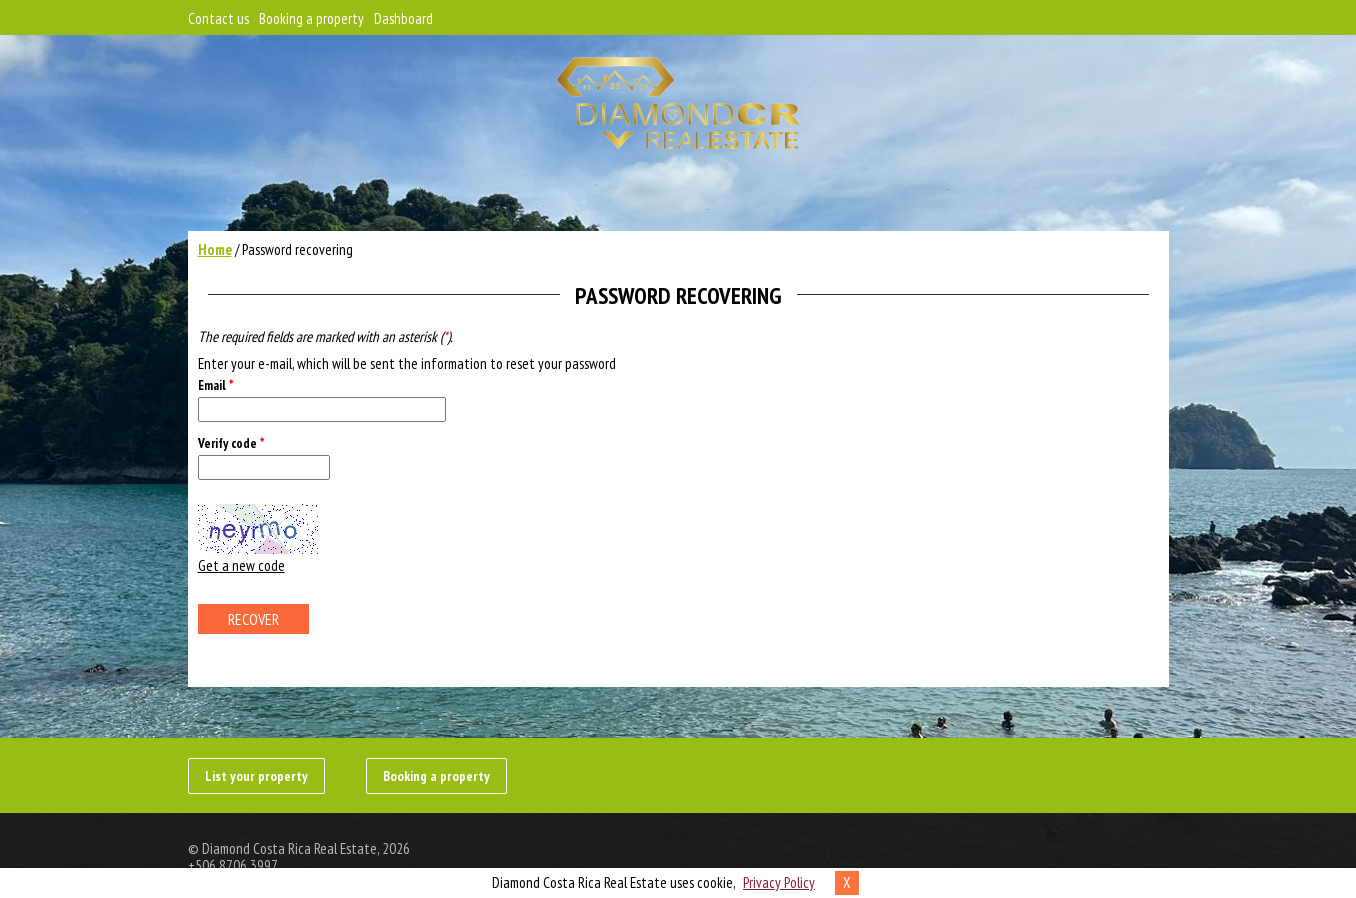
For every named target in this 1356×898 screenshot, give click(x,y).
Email (215, 385)
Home (215, 249)
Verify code (231, 443)
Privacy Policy (779, 882)
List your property (256, 776)
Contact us (218, 18)
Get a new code (241, 565)
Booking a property (311, 18)
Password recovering (297, 249)
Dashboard (403, 18)
